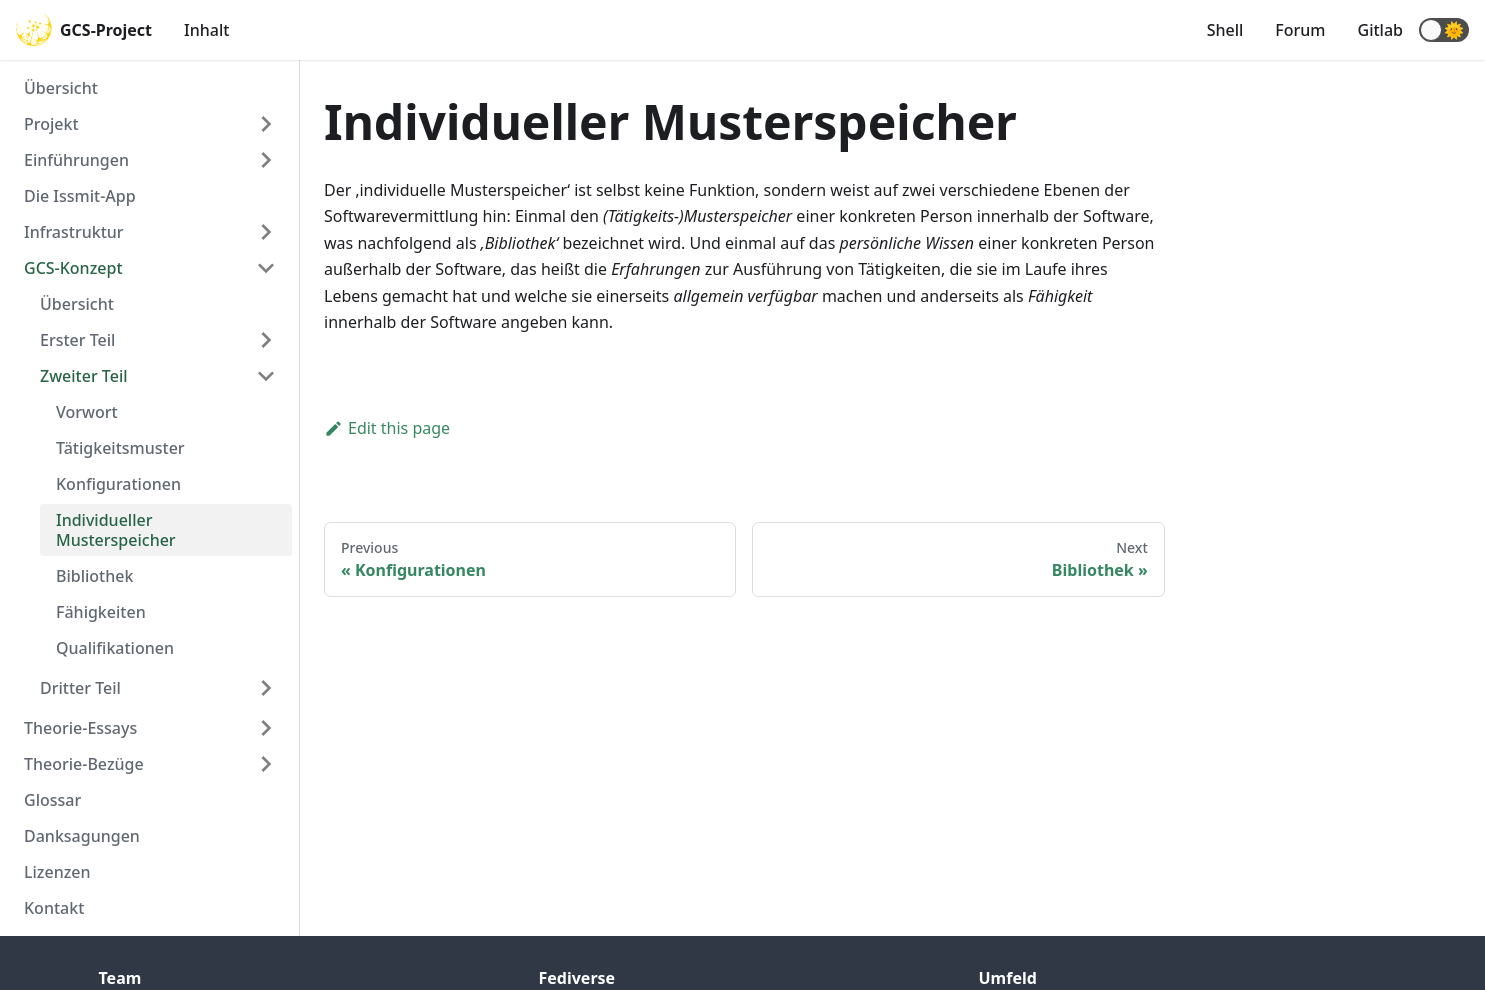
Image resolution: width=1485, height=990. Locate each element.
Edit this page (387, 428)
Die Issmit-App (80, 196)
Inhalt (206, 30)
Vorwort (87, 412)
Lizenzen (57, 872)
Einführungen (76, 160)
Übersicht (61, 88)
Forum (1300, 30)
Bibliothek (94, 576)
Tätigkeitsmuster (120, 448)
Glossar (52, 800)
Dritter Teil (80, 688)
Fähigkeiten (101, 612)
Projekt (51, 124)
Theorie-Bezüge (84, 764)
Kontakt (54, 908)
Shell (1225, 30)
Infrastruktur (74, 232)
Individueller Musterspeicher (116, 530)
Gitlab (1380, 30)
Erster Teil (77, 340)
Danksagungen (82, 836)
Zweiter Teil (84, 376)
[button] (1444, 30)
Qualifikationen (115, 648)
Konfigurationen (118, 484)
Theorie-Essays (80, 728)
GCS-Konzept (73, 268)
